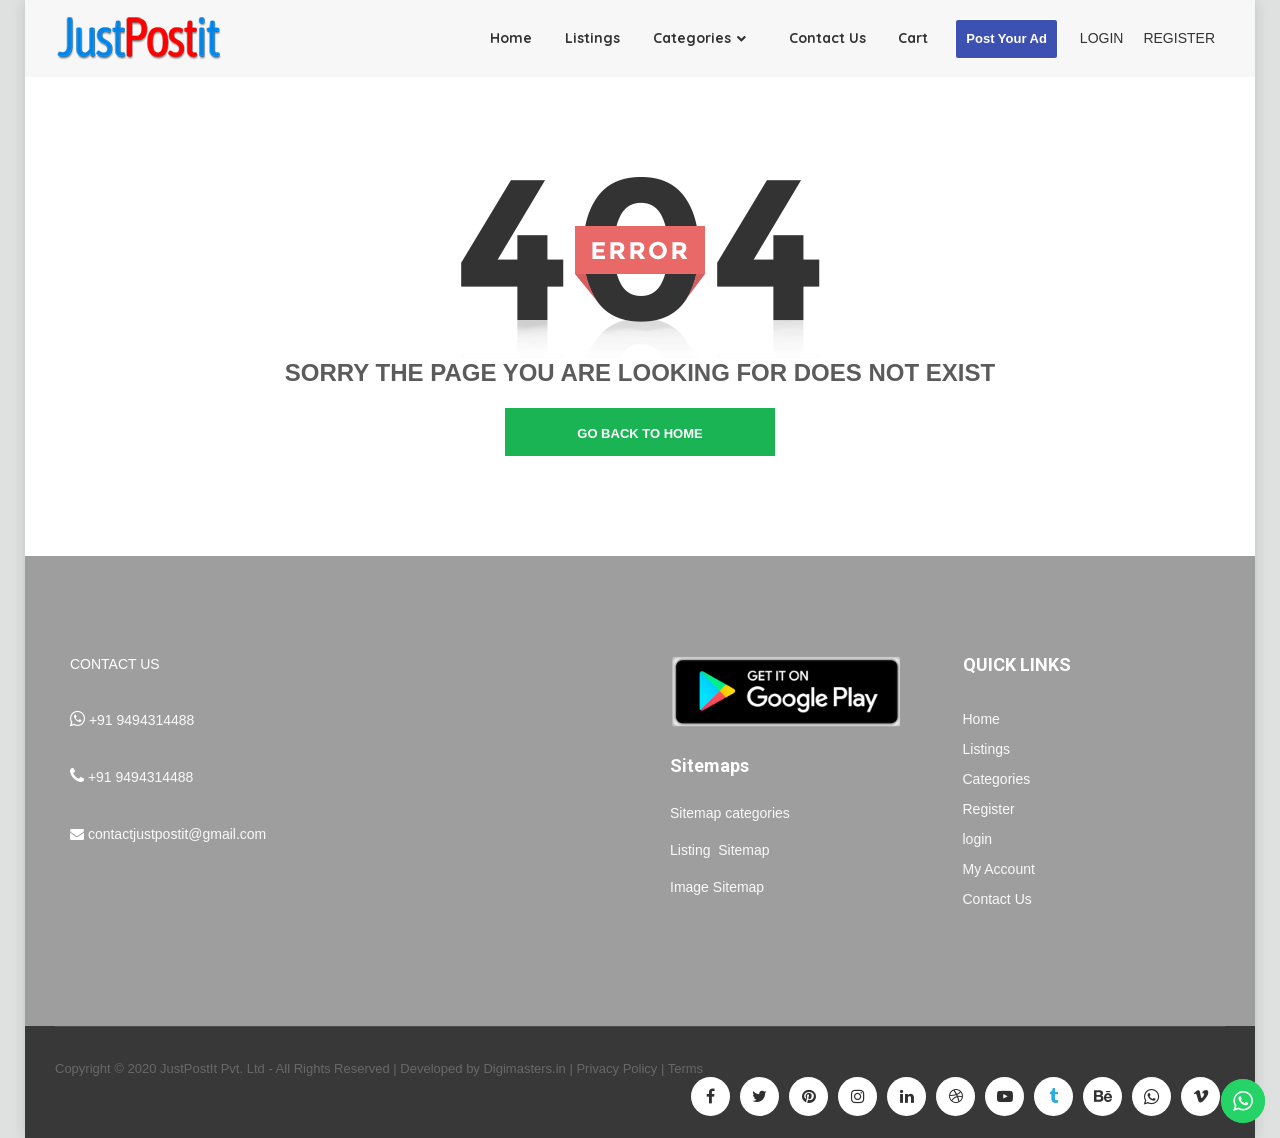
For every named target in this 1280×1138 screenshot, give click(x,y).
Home (981, 719)
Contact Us (997, 899)
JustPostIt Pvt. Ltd (212, 1068)
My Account (999, 869)
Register (989, 809)
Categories (997, 779)
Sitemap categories (730, 813)
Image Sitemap (717, 887)
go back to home (639, 433)
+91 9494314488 (142, 720)
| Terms (680, 1068)
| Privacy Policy (613, 1068)
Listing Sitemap (722, 850)
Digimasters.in (524, 1068)
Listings (986, 749)
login (978, 839)
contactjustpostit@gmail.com (177, 834)
